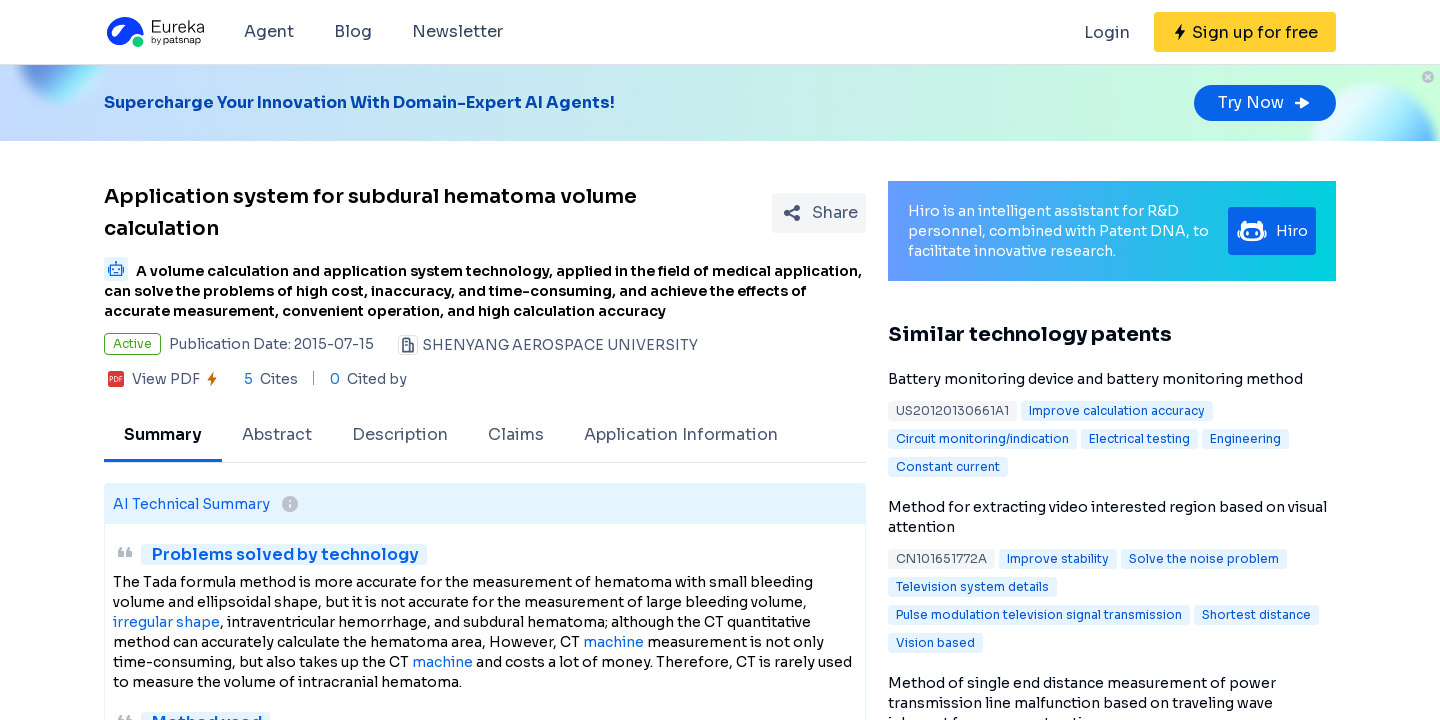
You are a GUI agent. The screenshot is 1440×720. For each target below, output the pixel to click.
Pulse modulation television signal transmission (1039, 614)
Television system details (972, 586)
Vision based (935, 642)
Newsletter (457, 31)
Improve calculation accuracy (1117, 410)
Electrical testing (1139, 438)
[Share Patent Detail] (819, 213)
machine (613, 642)
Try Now (1265, 102)
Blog (353, 31)
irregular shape (166, 622)
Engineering (1245, 438)
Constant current (948, 466)
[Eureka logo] (154, 32)
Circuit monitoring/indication (982, 438)
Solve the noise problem (1204, 558)
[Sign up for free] (1245, 32)
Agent (269, 31)
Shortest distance (1256, 614)
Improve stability (1058, 558)
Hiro (1272, 231)
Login (1107, 32)
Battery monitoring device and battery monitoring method (1095, 379)
